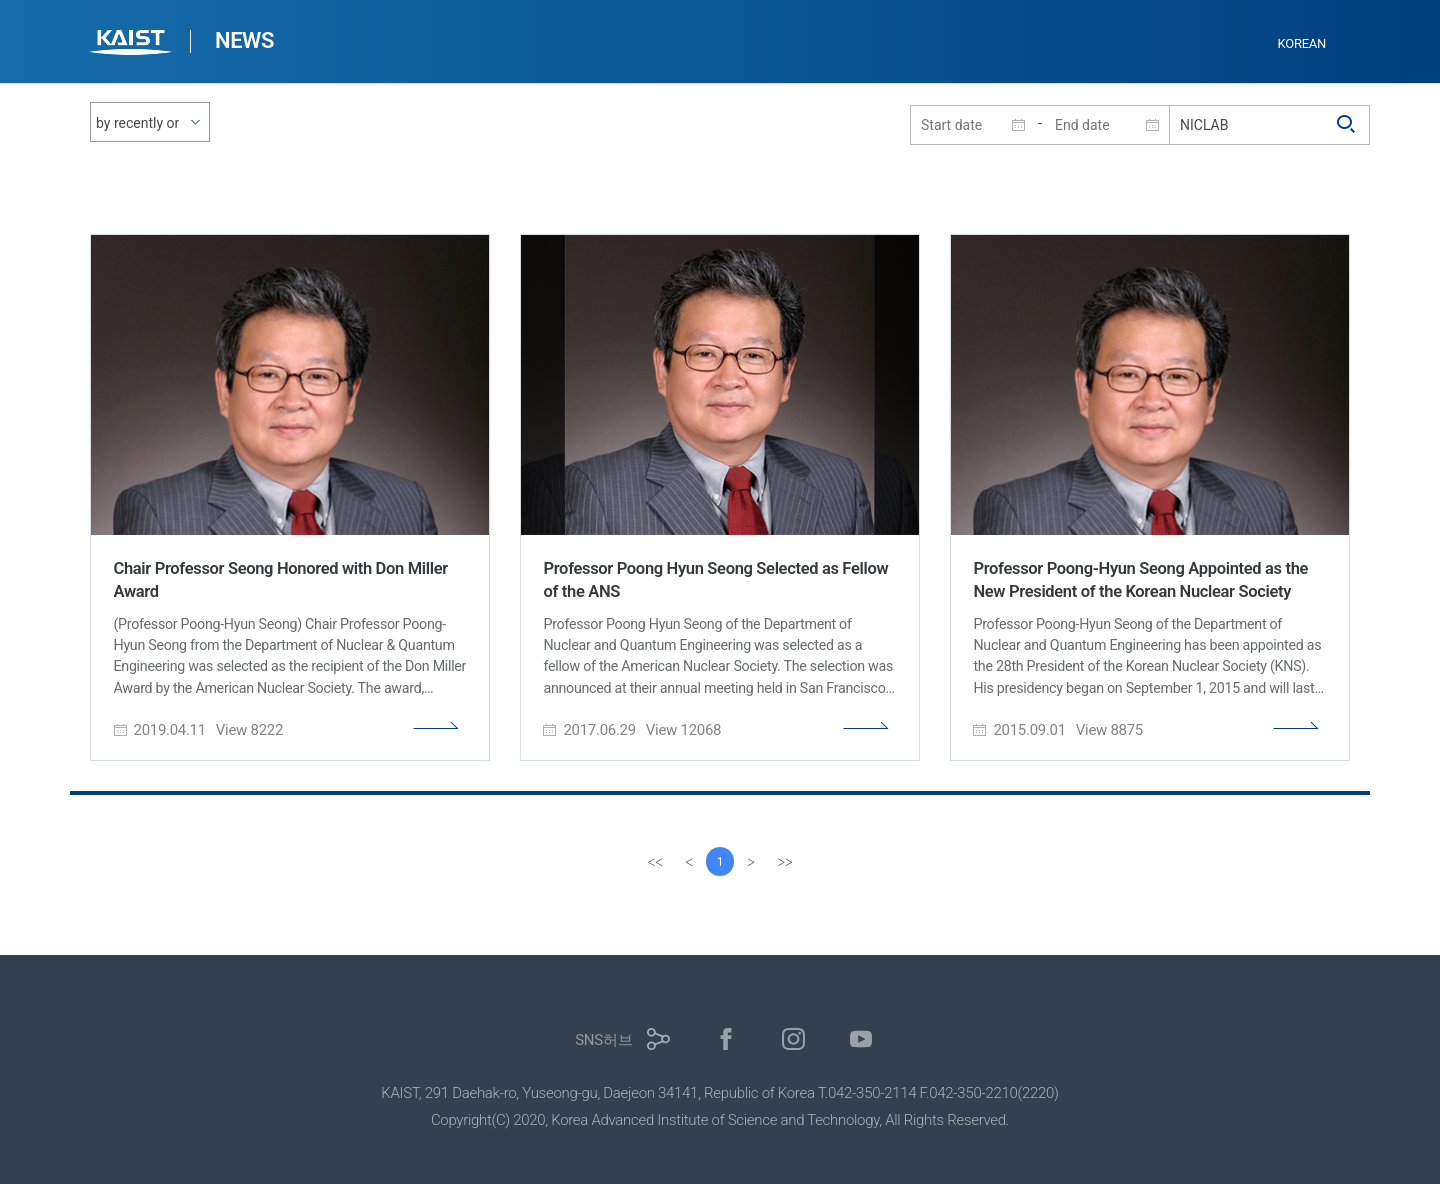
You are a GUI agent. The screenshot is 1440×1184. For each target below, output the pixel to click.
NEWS (244, 40)
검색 (1347, 125)
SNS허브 (603, 1040)
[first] (654, 862)
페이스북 (726, 1039)
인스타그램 (793, 1039)
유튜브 (861, 1039)
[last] (786, 862)
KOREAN (1302, 43)
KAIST (133, 44)
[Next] (752, 862)
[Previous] (688, 862)
